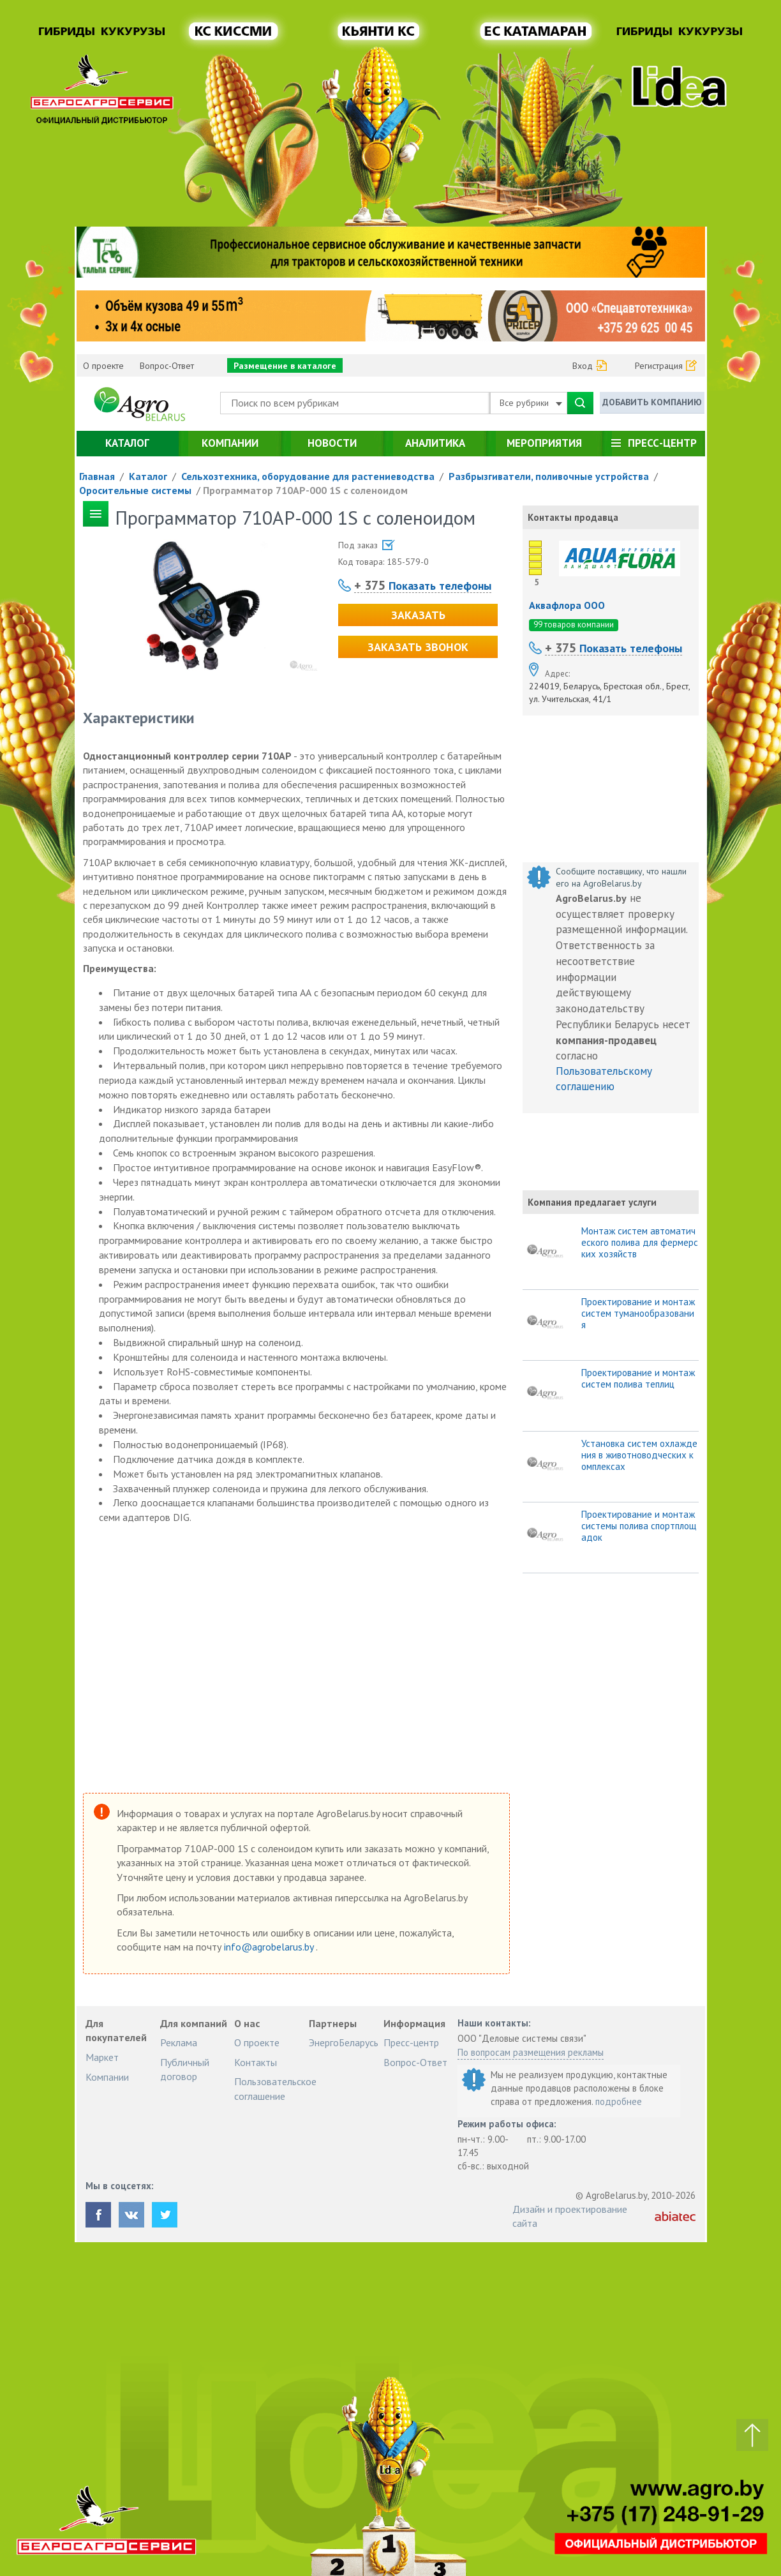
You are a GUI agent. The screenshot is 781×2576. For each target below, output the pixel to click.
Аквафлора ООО (567, 605)
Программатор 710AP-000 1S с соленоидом (305, 490)
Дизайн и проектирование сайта (569, 2216)
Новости (332, 443)
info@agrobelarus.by (270, 1946)
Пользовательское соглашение (275, 2088)
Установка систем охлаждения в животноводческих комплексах (639, 1455)
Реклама (178, 2042)
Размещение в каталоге (285, 365)
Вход (582, 365)
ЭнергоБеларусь (343, 2042)
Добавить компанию (652, 402)
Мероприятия (544, 443)
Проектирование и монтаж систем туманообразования (638, 1313)
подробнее (618, 2101)
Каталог (127, 443)
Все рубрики (531, 402)
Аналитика (435, 443)
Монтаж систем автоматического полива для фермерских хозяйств (639, 1242)
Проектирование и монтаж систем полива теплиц (638, 1378)
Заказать (418, 615)
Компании (230, 443)
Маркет (102, 2057)
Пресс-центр (662, 443)
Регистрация (659, 365)
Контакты (255, 2062)
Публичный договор (184, 2069)
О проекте (103, 365)
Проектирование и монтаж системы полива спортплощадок (638, 1526)
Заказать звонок (418, 647)
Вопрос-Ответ (167, 365)
